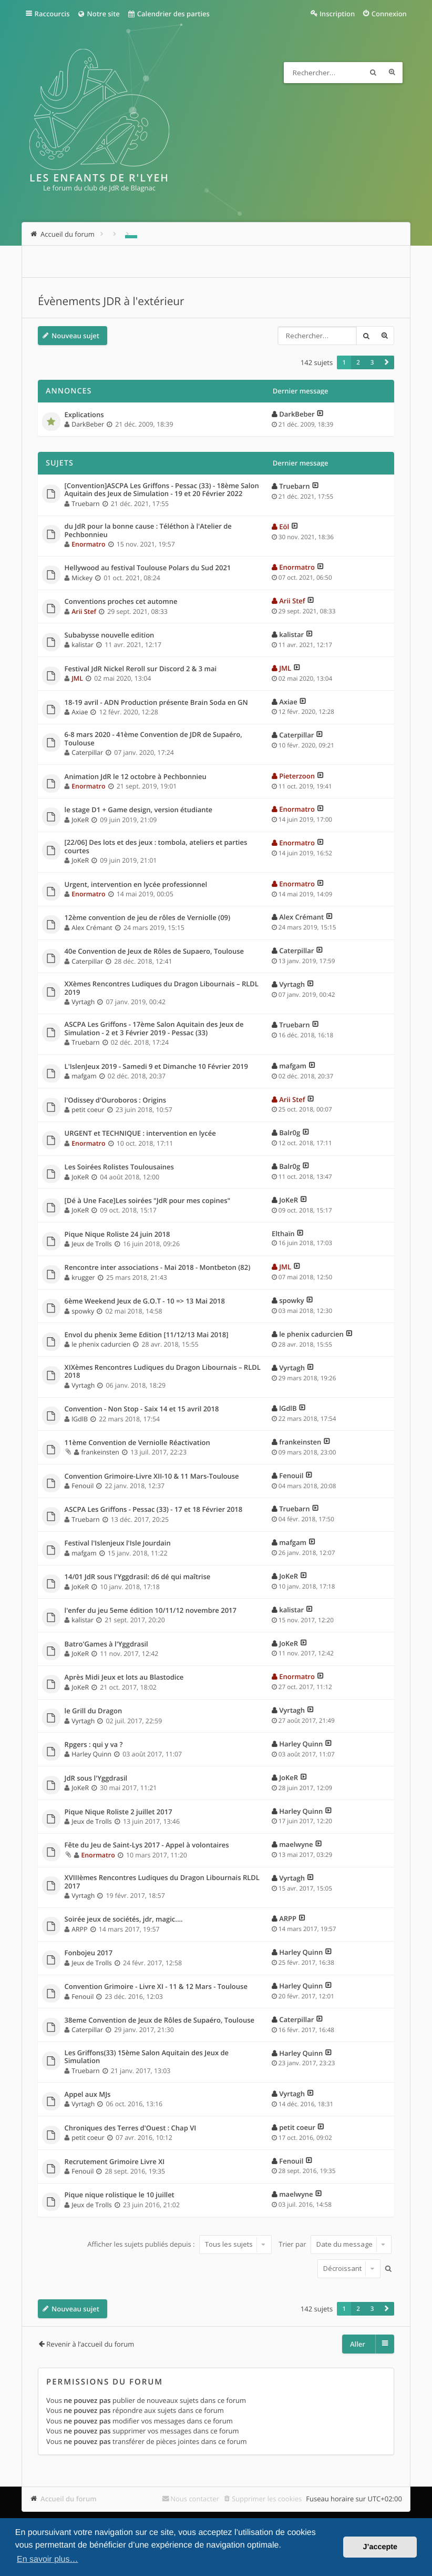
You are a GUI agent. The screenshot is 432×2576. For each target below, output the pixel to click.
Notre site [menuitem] (98, 13)
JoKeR (80, 819)
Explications (84, 415)
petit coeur (88, 1109)
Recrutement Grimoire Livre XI (115, 2162)
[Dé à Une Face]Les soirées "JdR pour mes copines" (148, 1201)
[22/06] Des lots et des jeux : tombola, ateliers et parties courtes (156, 847)
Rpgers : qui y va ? (94, 1745)
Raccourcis (52, 13)
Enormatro (88, 544)
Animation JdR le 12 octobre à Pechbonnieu (136, 777)
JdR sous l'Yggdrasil (96, 1778)
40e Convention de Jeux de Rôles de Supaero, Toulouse (154, 951)
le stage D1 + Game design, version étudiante (139, 810)
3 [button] (372, 362)
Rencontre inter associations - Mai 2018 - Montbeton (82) (158, 1268)
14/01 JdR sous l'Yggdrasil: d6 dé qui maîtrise (138, 1577)
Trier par (335, 2244)
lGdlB (79, 1419)
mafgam (83, 1076)
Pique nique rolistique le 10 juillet (119, 2195)
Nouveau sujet (75, 335)
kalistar (82, 644)
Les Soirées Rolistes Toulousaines (119, 1167)
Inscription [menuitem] (337, 13)
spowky (82, 1311)
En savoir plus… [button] (47, 2559)
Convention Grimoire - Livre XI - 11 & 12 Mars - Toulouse (156, 1987)
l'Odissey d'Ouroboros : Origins (116, 1100)
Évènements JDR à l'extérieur (111, 301)
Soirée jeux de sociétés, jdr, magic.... (124, 1919)
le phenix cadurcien (100, 1344)
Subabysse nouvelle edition (110, 635)
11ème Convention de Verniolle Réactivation (137, 1443)
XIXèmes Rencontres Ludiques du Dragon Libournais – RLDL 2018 (163, 1371)
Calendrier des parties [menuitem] (168, 13)
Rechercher (373, 72)
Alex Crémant (91, 927)
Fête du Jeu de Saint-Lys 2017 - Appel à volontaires (147, 1845)
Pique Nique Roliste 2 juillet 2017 (118, 1812)
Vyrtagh (83, 1001)
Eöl (284, 526)
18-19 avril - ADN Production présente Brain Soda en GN (156, 703)
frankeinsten (100, 1452)
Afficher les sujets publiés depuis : (179, 2244)
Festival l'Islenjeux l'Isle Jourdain (118, 1543)
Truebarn (85, 503)
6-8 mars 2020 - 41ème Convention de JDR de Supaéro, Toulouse (153, 739)
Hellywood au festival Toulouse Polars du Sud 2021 (148, 568)
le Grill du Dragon (93, 1711)
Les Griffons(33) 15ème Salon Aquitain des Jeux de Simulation (147, 2057)
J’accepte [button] (380, 2547)
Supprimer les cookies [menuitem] (267, 2498)
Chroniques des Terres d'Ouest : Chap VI (131, 2128)
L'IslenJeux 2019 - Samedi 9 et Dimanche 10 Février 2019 (156, 1067)
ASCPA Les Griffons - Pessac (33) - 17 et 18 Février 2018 (154, 1510)
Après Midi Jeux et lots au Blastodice (124, 1677)
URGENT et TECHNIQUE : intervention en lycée (140, 1133)
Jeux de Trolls (91, 1243)
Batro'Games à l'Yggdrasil (106, 1644)
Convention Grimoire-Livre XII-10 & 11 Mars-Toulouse (152, 1476)
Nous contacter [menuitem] (194, 2498)
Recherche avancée (392, 72)
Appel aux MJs (88, 2094)
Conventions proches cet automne (121, 602)
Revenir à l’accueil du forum (90, 2344)
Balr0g (289, 1132)
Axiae (79, 712)
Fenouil (82, 1485)
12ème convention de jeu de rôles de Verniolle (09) (148, 918)
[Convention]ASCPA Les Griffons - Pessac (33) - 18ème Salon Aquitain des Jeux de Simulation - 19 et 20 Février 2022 (162, 490)
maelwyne (296, 1844)
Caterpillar (87, 752)
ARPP (79, 1929)
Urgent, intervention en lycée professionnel (136, 885)
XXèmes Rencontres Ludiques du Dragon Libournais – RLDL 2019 (162, 988)
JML (77, 678)
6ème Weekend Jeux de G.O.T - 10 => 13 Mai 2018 (145, 1301)
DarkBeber (87, 424)
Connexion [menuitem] (389, 13)
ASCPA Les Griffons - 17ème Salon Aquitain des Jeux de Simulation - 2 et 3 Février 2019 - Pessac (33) (154, 1029)
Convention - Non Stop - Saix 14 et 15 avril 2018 (142, 1409)
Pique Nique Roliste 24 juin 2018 (117, 1234)
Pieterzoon (297, 776)
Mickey (81, 577)
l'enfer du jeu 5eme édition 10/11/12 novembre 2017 (150, 1611)
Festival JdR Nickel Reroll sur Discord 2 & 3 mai (141, 669)
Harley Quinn (91, 1754)
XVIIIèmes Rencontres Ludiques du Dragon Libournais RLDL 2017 (162, 1882)
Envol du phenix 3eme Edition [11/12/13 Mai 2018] (147, 1335)
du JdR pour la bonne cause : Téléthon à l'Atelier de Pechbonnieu (148, 530)
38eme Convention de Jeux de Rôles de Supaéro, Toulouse (159, 2020)
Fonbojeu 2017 (89, 1953)
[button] (386, 362)
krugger (83, 1277)
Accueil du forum (68, 2498)
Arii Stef (83, 611)
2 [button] (358, 362)
